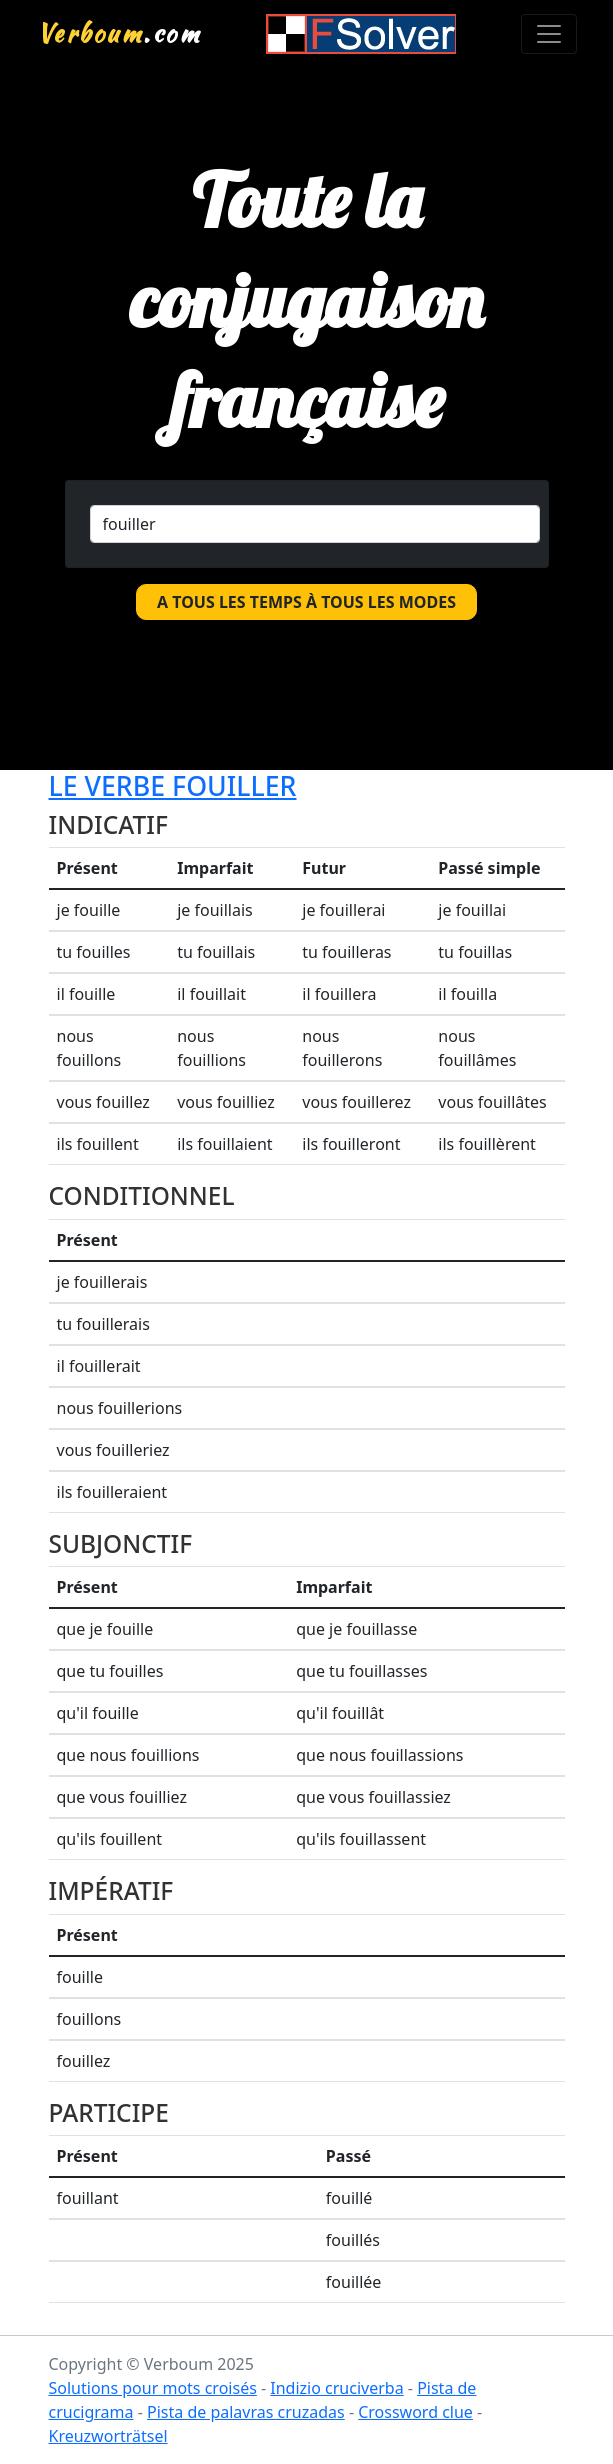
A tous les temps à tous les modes (306, 602)
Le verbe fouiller (173, 785)
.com (119, 33)
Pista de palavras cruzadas (246, 2412)
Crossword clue (415, 2412)
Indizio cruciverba (336, 2388)
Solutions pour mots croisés (153, 2388)
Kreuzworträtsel (108, 2436)
